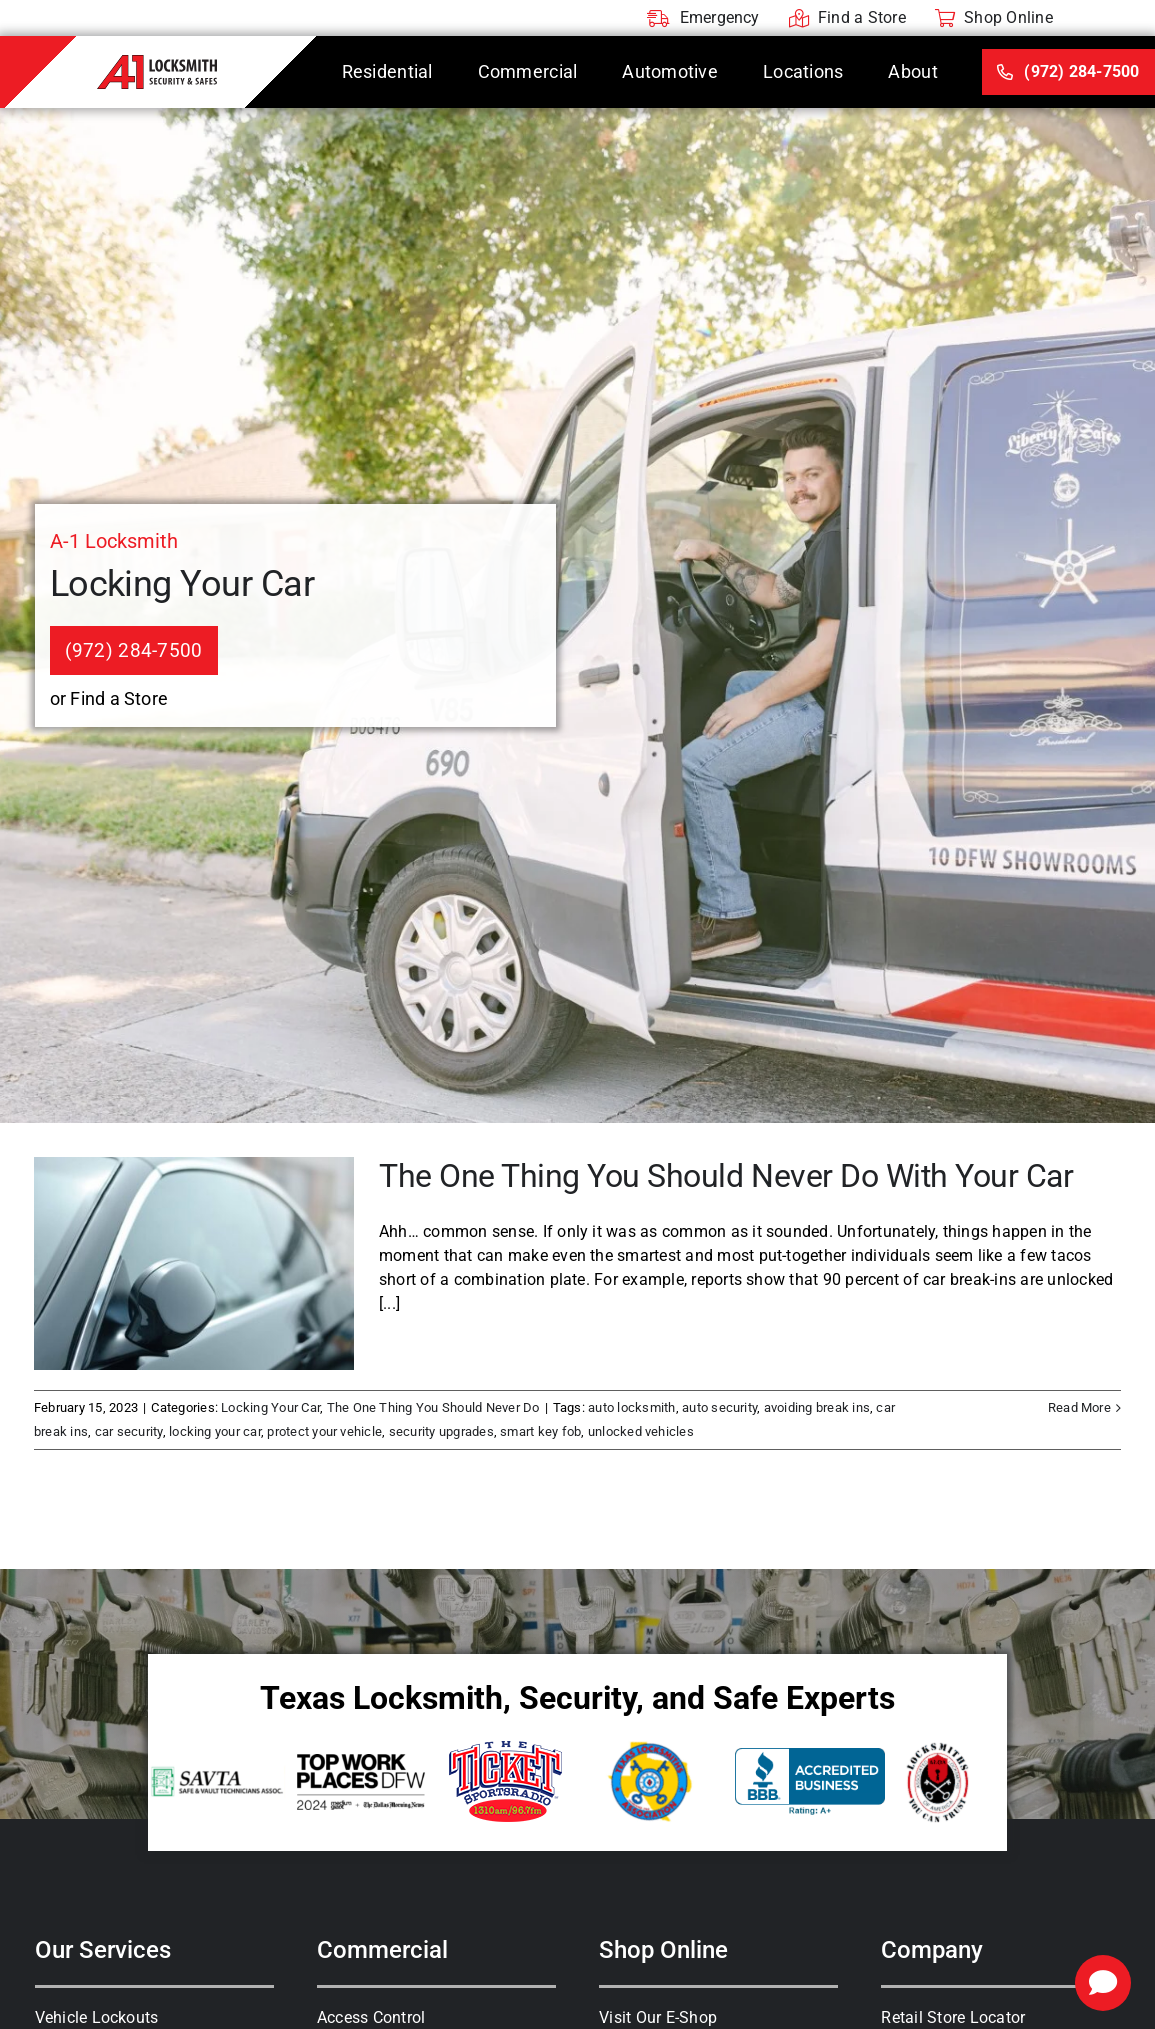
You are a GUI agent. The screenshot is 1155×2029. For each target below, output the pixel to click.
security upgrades (441, 1431)
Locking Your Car (270, 1407)
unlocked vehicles (641, 1431)
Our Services (103, 1950)
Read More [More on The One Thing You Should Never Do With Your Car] (1079, 1407)
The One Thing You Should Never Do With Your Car (726, 1176)
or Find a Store (109, 698)
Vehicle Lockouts (97, 2017)
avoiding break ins (817, 1407)
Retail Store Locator (953, 2017)
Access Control (371, 2017)
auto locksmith (631, 1407)
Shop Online (663, 1950)
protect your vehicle (324, 1431)
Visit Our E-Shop (658, 2017)
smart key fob (540, 1431)
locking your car (215, 1431)
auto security (719, 1407)
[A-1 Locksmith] (157, 62)
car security (129, 1431)
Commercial (382, 1950)
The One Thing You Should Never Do (433, 1407)
